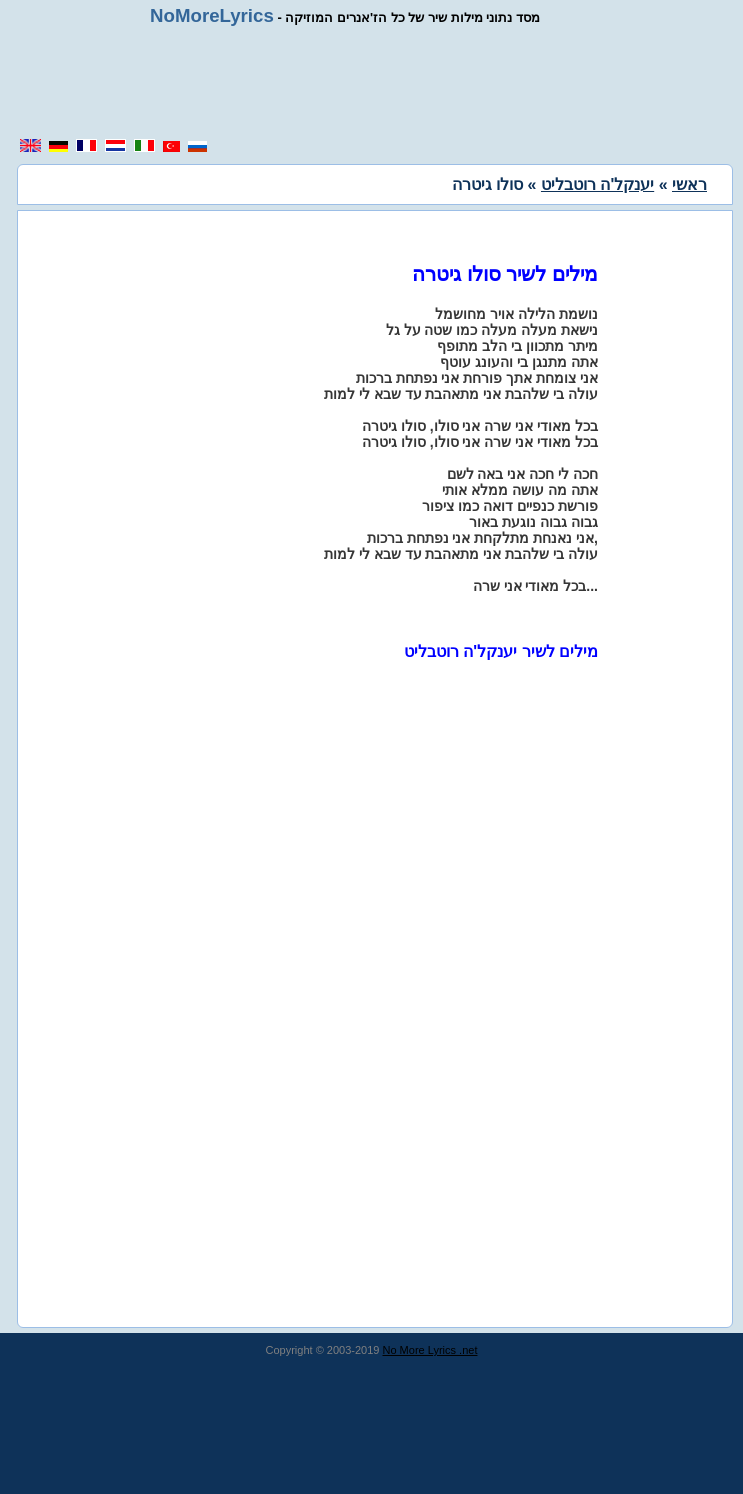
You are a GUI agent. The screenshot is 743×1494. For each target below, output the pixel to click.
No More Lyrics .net (430, 1350)
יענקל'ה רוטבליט (597, 184)
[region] (379, 82)
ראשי (689, 184)
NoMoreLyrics (212, 15)
